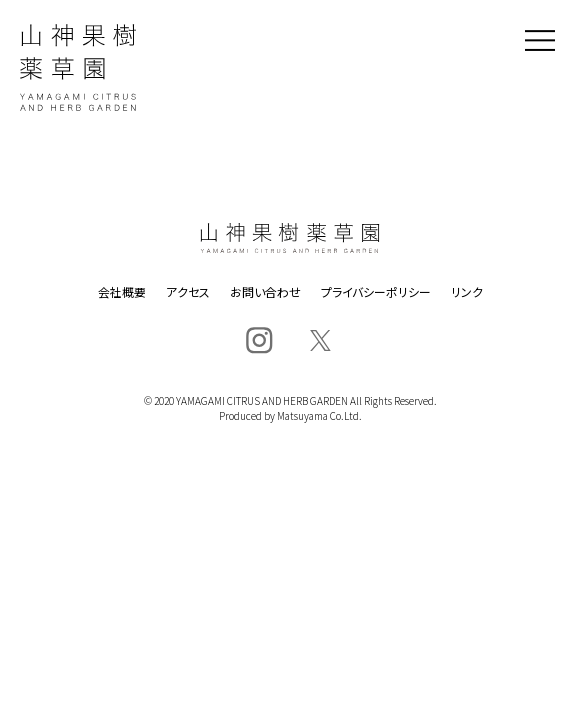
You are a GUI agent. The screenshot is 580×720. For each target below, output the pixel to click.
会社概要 (122, 292)
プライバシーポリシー (376, 292)
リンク (467, 292)
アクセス (188, 292)
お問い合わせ (265, 292)
